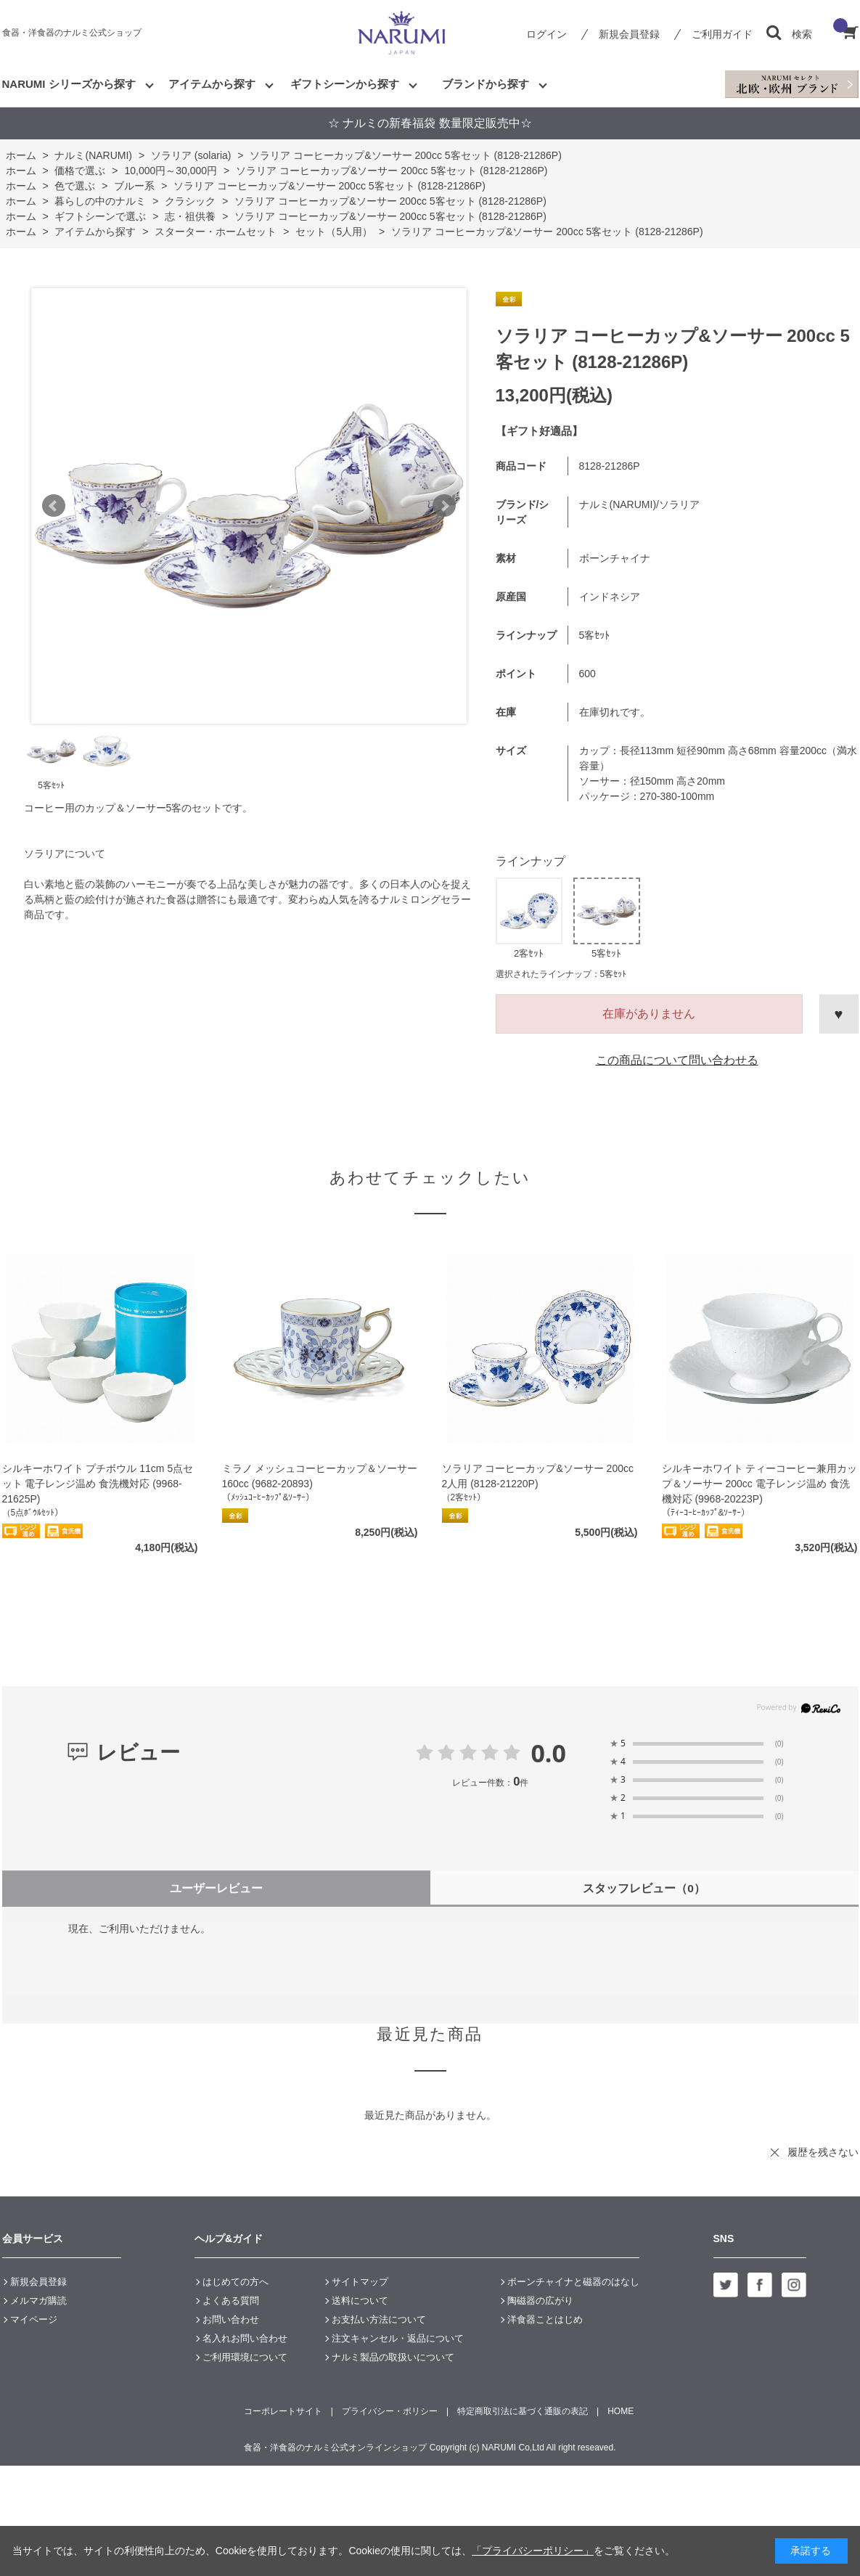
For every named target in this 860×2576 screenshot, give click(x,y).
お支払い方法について (379, 2319)
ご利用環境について (244, 2357)
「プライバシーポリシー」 (533, 2550)
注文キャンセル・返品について (398, 2338)
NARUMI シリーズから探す (69, 84)
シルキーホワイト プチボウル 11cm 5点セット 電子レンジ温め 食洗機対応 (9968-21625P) (98, 1484)
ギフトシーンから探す (344, 84)
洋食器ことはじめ (545, 2319)
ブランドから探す (485, 84)
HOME (620, 2411)
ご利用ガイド (722, 34)
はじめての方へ (235, 2281)
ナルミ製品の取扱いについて (393, 2357)
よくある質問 (230, 2300)
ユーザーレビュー (216, 1888)
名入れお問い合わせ (244, 2338)
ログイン (546, 34)
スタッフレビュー (644, 1888)
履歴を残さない (823, 2152)
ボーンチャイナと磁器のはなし (573, 2281)
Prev (53, 506)
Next (444, 506)
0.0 (548, 1753)
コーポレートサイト (283, 2411)
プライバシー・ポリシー (390, 2411)
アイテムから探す (211, 84)
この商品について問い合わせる (677, 1060)
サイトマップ (360, 2281)
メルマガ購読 (38, 2300)
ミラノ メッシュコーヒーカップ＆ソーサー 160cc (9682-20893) (320, 1476)
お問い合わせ (230, 2319)
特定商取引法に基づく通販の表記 (522, 2411)
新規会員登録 (629, 34)
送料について (360, 2300)
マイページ (33, 2319)
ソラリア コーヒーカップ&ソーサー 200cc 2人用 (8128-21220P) (538, 1476)
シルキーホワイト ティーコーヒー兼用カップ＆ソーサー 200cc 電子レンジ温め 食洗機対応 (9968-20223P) (760, 1484)
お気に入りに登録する (839, 1014)
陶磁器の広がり (540, 2300)
